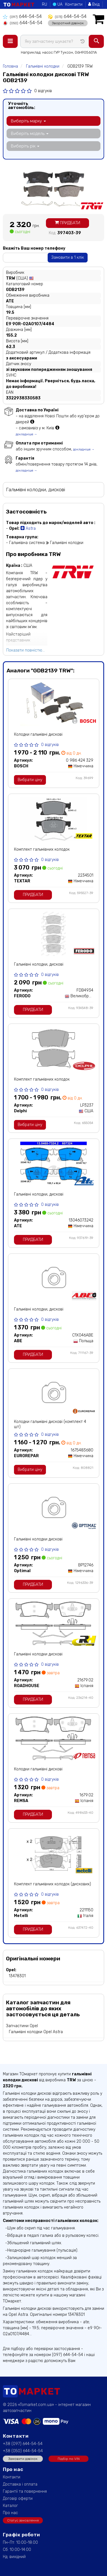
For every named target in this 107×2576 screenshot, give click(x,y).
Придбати (67, 223)
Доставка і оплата (20, 2484)
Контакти (73, 4)
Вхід (94, 4)
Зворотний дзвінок (68, 23)
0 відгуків (43, 90)
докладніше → (26, 434)
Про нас (10, 2512)
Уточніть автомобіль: (21, 105)
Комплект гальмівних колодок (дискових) (52, 1884)
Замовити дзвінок (22, 2459)
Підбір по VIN (69, 2459)
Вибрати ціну (30, 779)
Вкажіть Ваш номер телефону (34, 248)
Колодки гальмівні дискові (38, 734)
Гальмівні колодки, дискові (38, 964)
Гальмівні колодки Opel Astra (36, 2031)
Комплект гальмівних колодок (42, 849)
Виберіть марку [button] (28, 121)
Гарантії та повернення (25, 2491)
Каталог (10, 2505)
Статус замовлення (23, 2520)
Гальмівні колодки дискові (38, 1539)
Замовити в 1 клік (67, 257)
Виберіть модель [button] (30, 133)
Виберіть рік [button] (25, 146)
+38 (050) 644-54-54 (23, 2450)
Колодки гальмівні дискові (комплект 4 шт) (50, 1424)
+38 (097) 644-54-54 (23, 2443)
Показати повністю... (25, 650)
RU (44, 4)
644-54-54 (22, 16)
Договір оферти (18, 2498)
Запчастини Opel (22, 2025)
